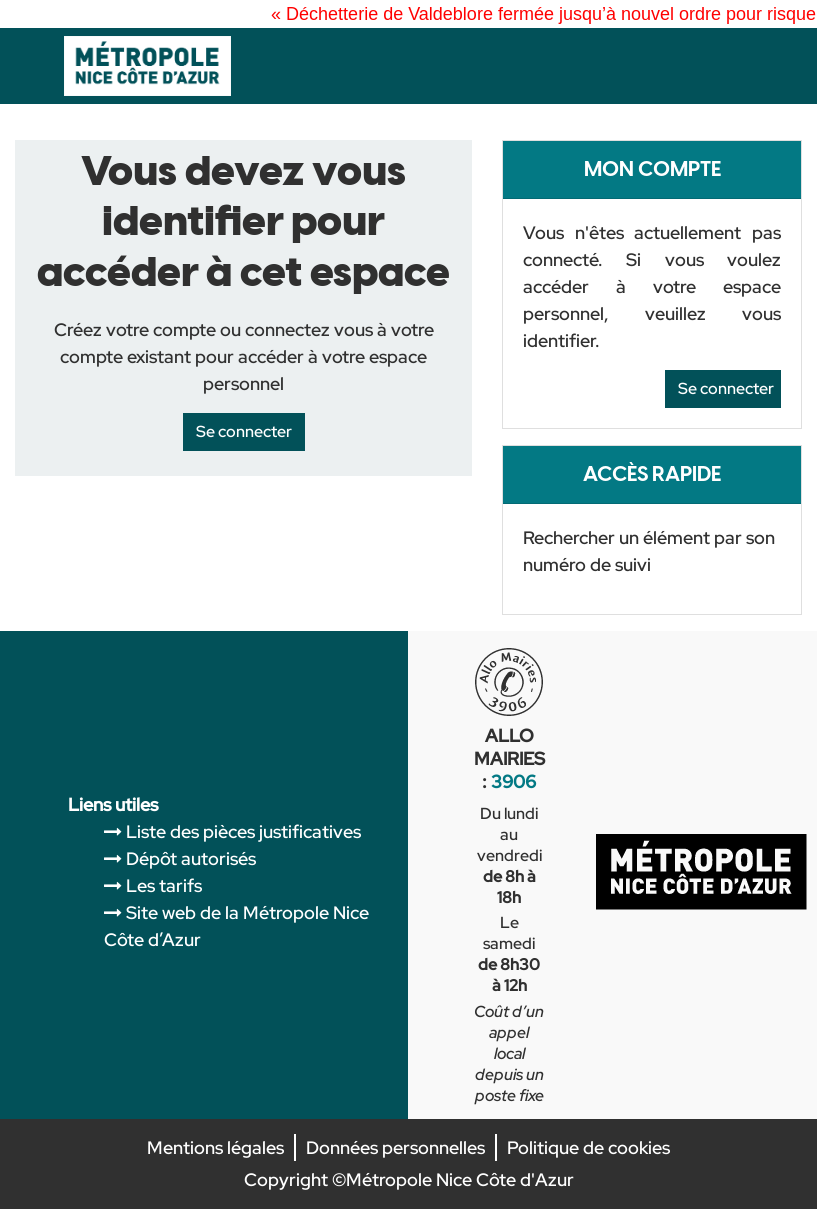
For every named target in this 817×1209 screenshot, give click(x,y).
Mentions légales (215, 1147)
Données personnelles (395, 1147)
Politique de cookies (588, 1147)
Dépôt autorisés (191, 858)
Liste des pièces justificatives (243, 831)
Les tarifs (164, 885)
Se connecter (726, 388)
